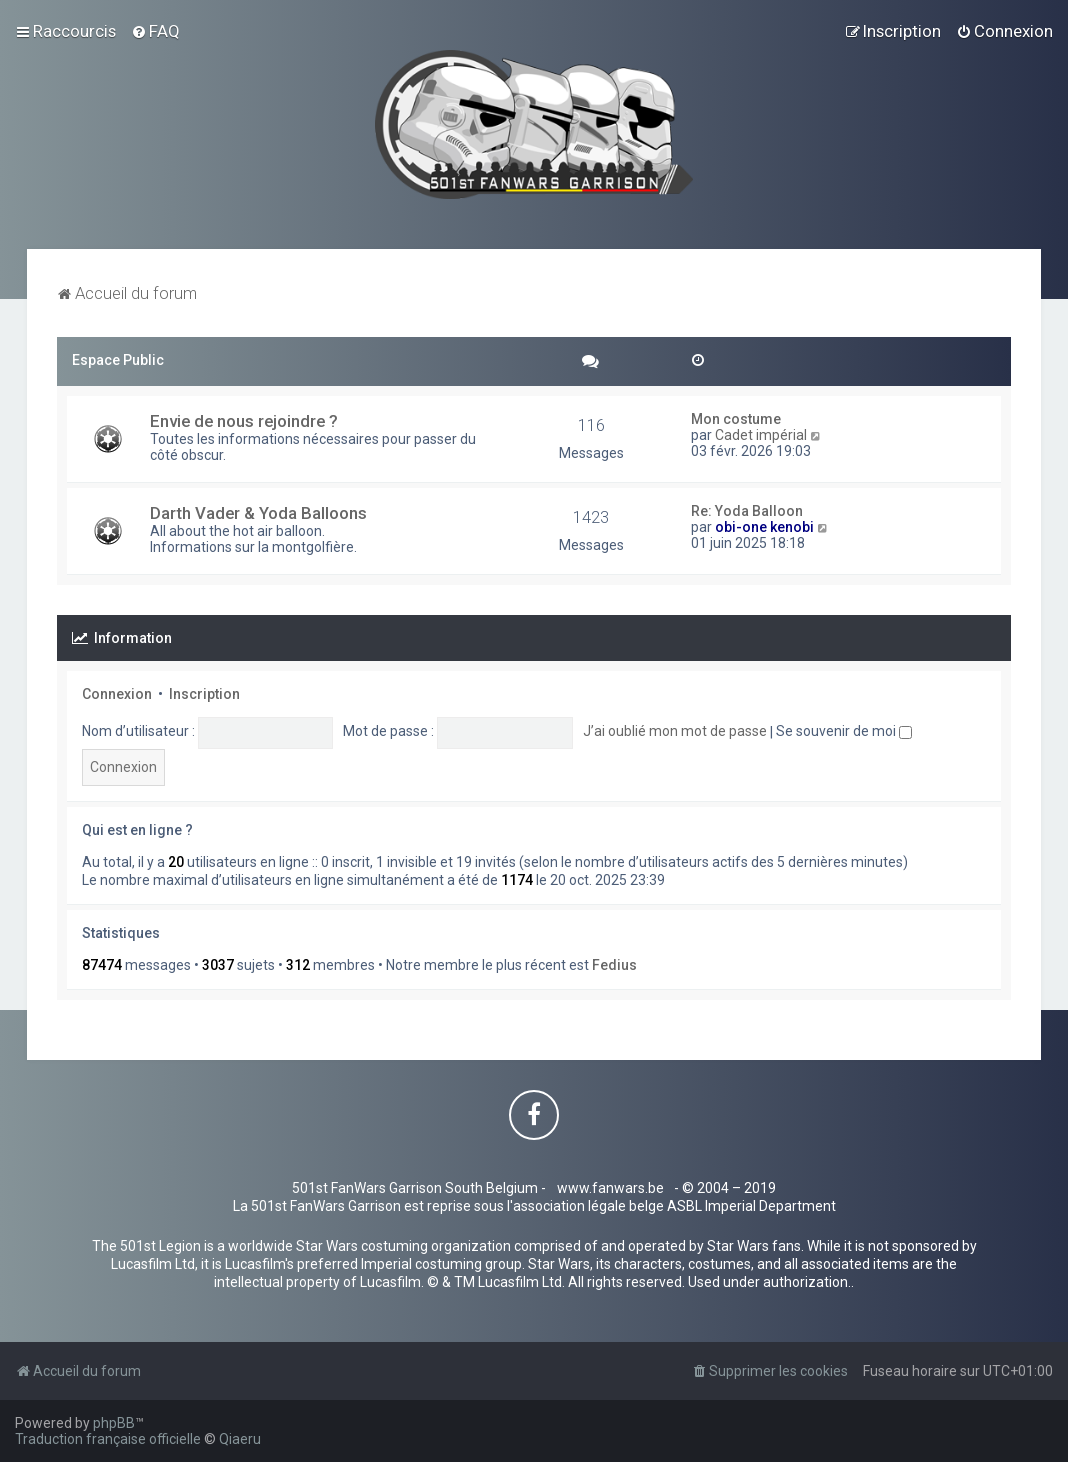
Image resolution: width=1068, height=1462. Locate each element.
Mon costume (736, 419)
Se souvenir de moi (844, 731)
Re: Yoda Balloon (747, 511)
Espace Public (118, 360)
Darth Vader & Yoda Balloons (258, 513)
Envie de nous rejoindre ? (244, 421)
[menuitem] (155, 31)
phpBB (114, 1423)
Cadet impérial (761, 435)
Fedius (614, 965)
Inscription (204, 694)
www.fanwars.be (610, 1188)
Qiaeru (240, 1439)
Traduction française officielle (108, 1439)
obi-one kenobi (764, 527)
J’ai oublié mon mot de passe (675, 731)
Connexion (117, 694)
